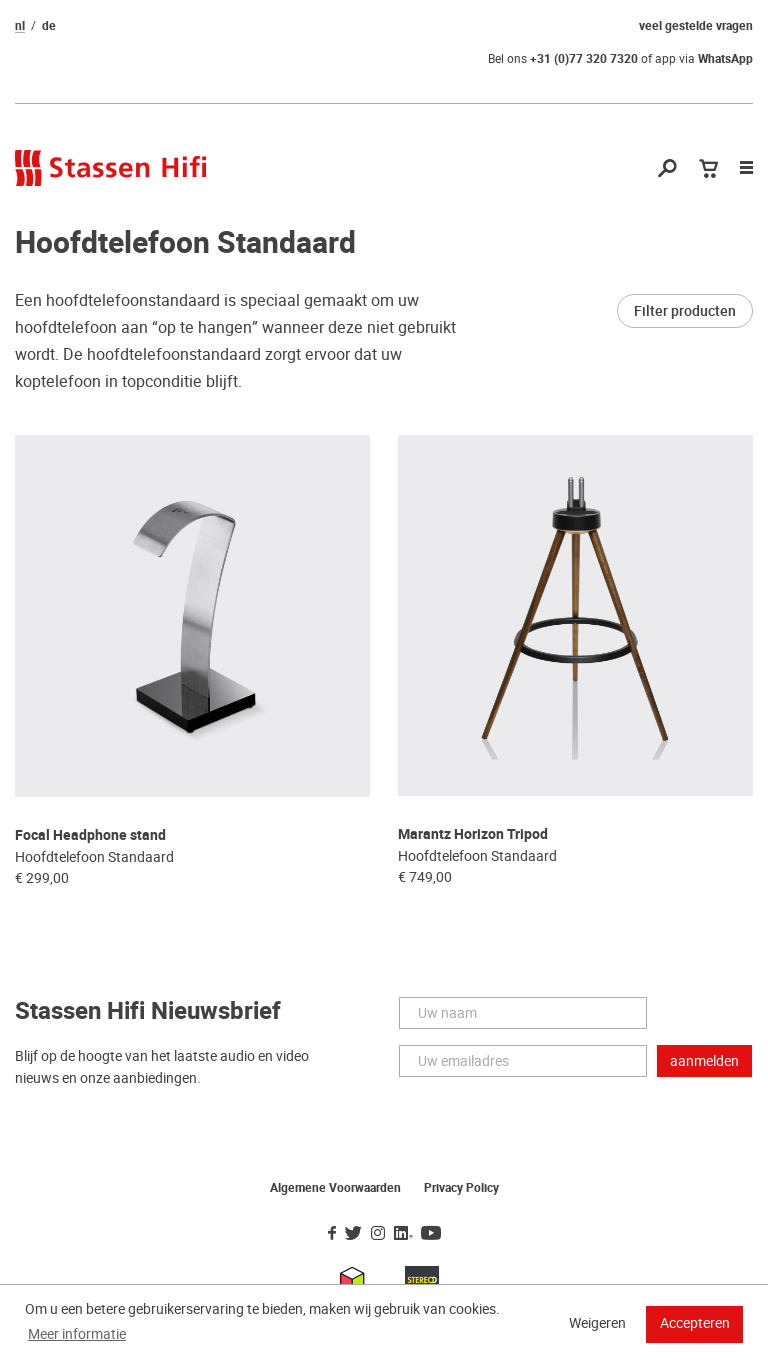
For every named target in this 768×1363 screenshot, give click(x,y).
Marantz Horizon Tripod (473, 834)
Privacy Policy (461, 1188)
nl (20, 26)
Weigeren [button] (597, 1323)
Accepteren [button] (695, 1323)
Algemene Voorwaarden (335, 1188)
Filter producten (685, 311)
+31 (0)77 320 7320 (584, 59)
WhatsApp (725, 59)
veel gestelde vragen (696, 26)
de (49, 26)
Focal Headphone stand (90, 835)
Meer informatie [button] (77, 1334)
